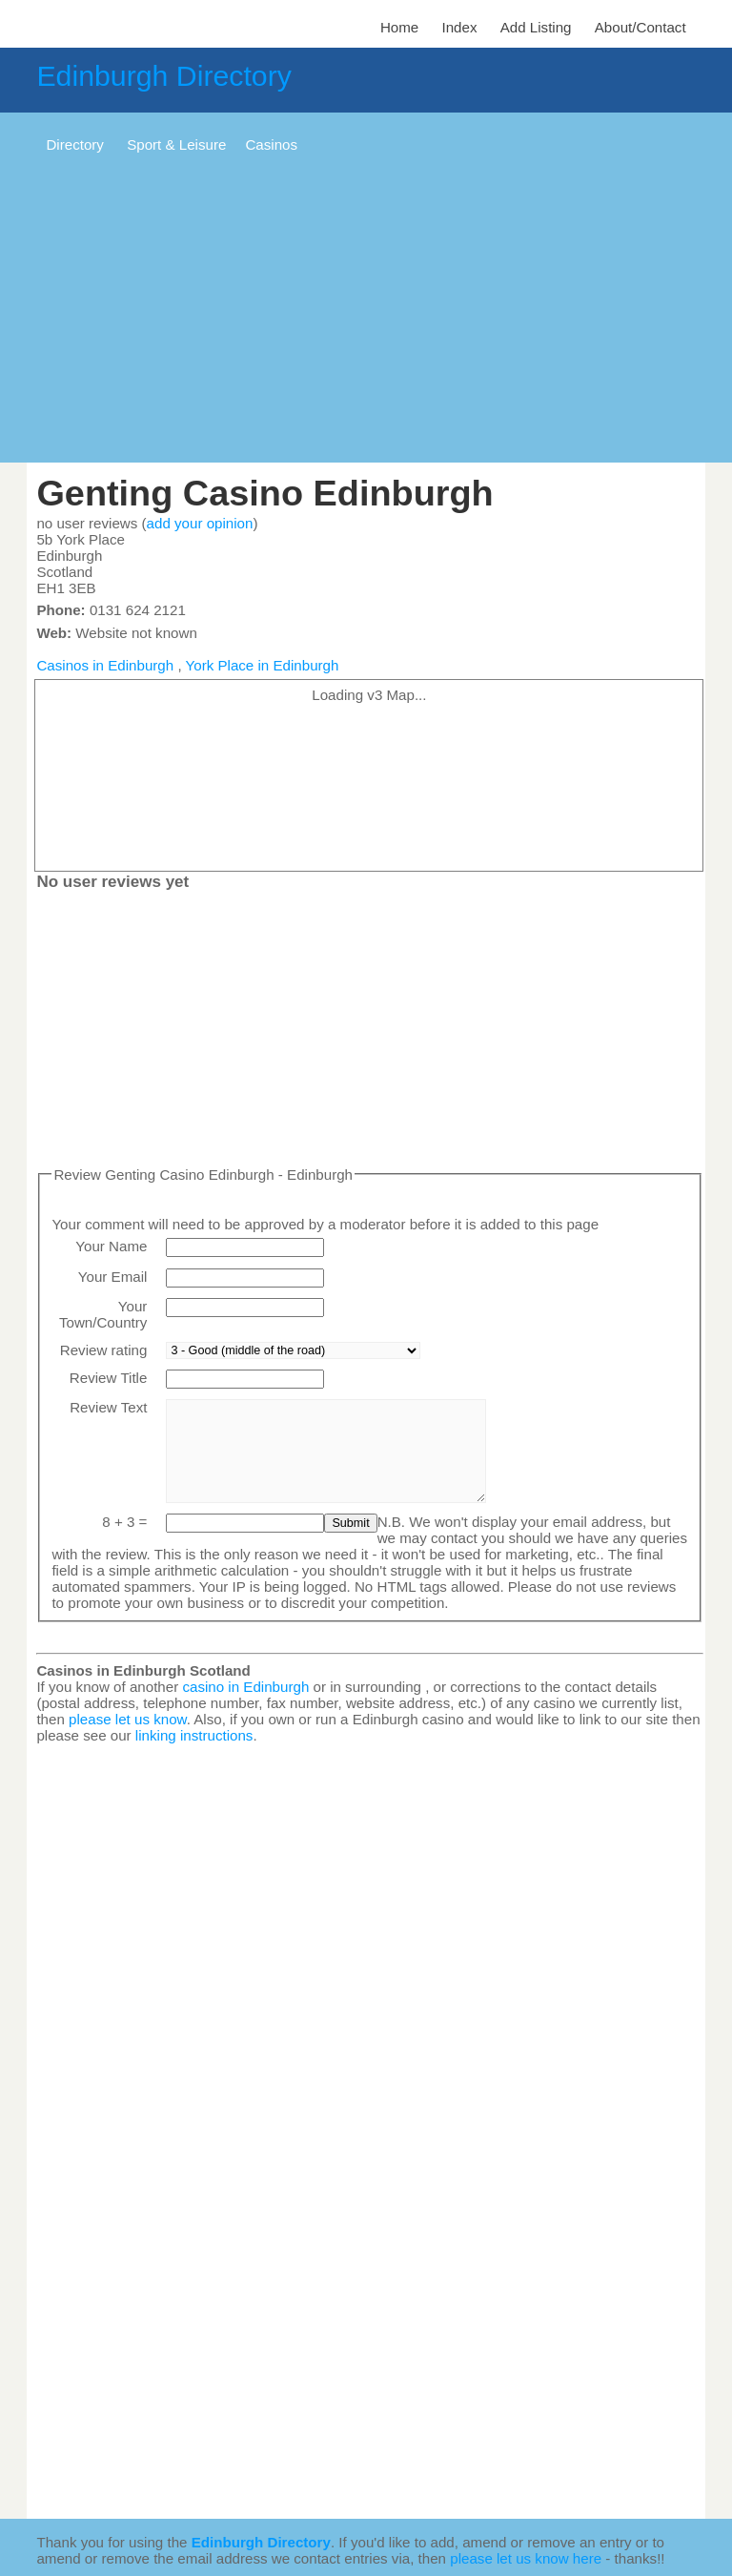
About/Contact (640, 27)
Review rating (104, 1350)
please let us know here (525, 2558)
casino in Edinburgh (245, 1687)
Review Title (109, 1378)
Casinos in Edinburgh (104, 665)
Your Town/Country (103, 1314)
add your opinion (200, 523)
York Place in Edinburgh (262, 665)
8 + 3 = (124, 1522)
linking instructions (194, 1735)
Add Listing (536, 27)
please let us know (128, 1719)
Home (399, 27)
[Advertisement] (366, 309)
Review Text (108, 1407)
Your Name (111, 1246)
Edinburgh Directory (163, 76)
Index (459, 27)
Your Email (113, 1276)
